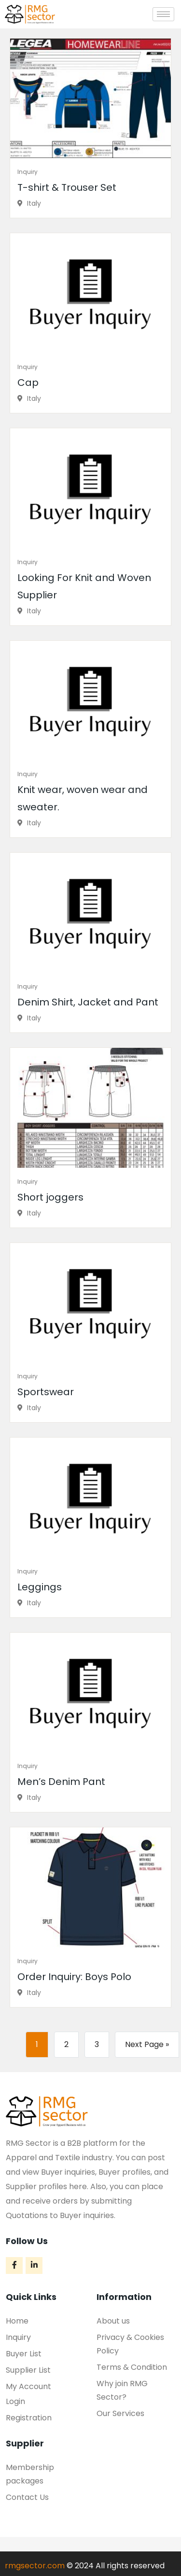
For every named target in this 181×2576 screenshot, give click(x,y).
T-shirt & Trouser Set (66, 187)
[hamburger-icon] (163, 14)
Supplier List (28, 2370)
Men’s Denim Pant (61, 1781)
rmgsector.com (35, 2565)
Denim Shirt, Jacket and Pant (87, 1002)
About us (113, 2320)
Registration (29, 2417)
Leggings (39, 1587)
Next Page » (147, 2044)
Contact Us (27, 2497)
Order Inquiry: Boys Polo (74, 1976)
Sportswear (45, 1392)
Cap (28, 382)
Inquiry (27, 172)
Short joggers (50, 1197)
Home (17, 2320)
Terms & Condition (132, 2367)
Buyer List (24, 2353)
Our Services (120, 2413)
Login (15, 2401)
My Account (28, 2386)
